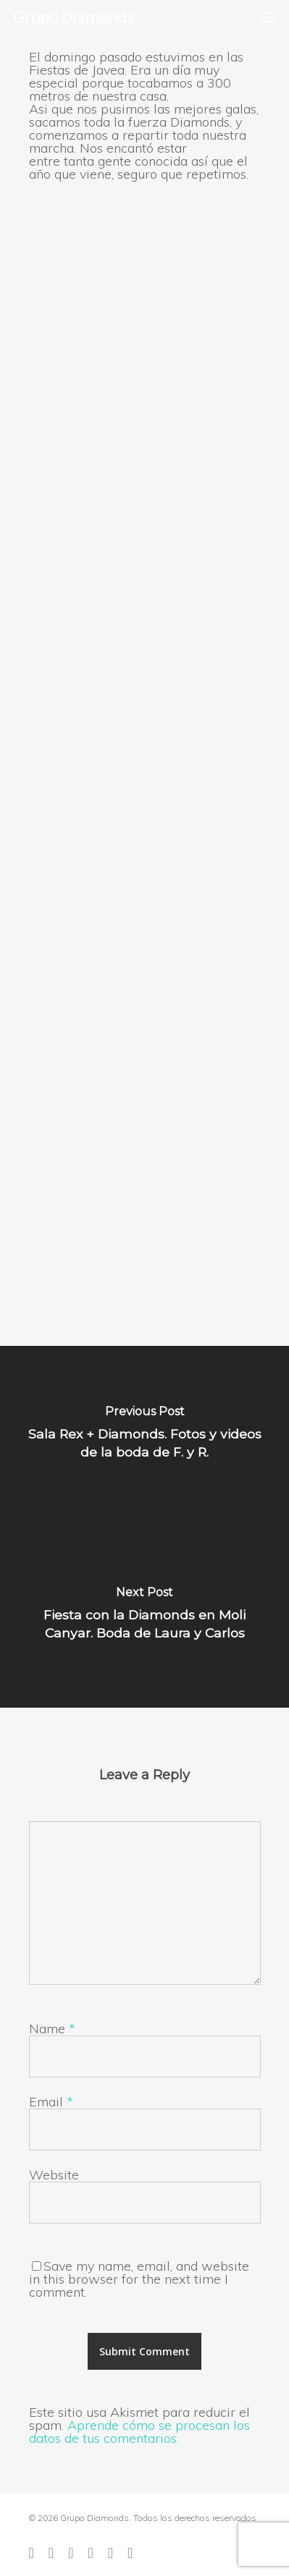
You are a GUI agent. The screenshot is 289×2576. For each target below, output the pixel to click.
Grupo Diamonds (73, 17)
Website (54, 2174)
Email (51, 2101)
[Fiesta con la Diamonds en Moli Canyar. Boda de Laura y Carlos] (144, 1617)
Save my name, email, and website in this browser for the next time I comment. (139, 2279)
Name (52, 2028)
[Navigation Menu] (268, 16)
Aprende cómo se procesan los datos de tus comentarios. (139, 2431)
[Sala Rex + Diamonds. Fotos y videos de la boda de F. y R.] (144, 1436)
